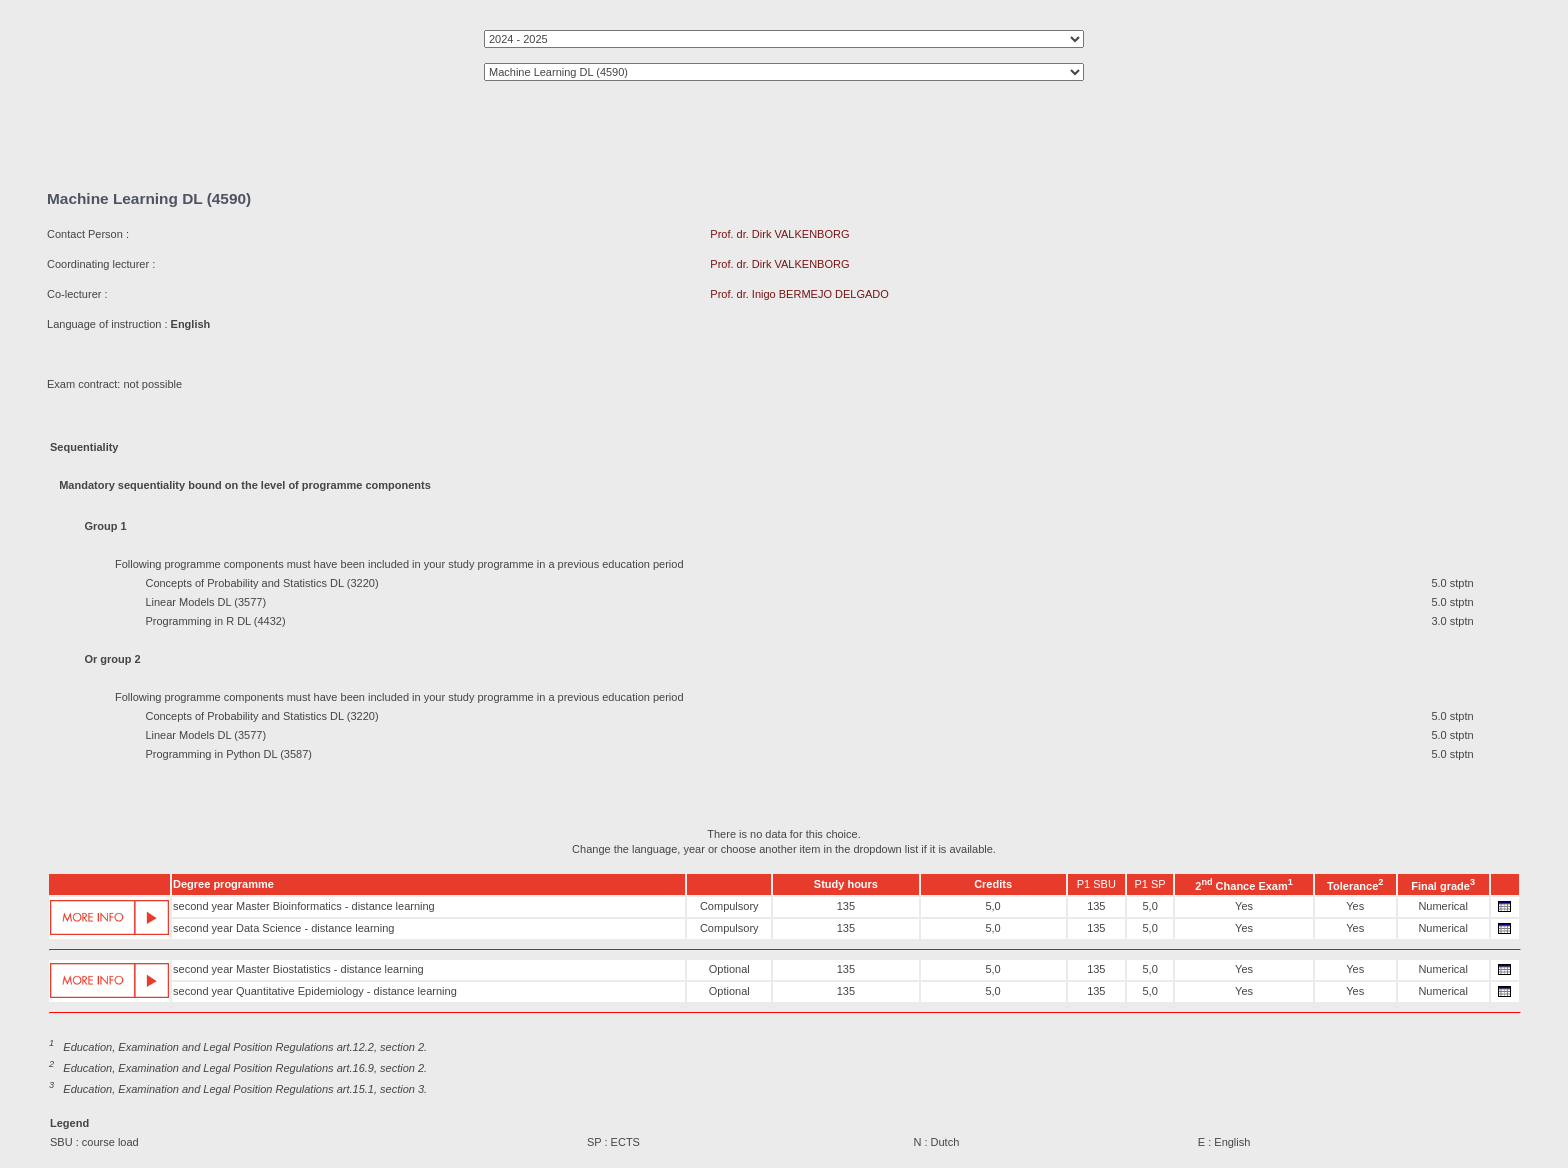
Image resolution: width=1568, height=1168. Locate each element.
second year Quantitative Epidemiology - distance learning (315, 991)
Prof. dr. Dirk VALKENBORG (779, 234)
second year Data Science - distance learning (283, 928)
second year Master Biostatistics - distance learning (298, 969)
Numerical (1443, 906)
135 (846, 906)
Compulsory (729, 906)
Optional (729, 969)
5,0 (992, 906)
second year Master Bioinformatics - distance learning (304, 906)
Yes (1244, 906)
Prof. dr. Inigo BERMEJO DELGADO (799, 294)
